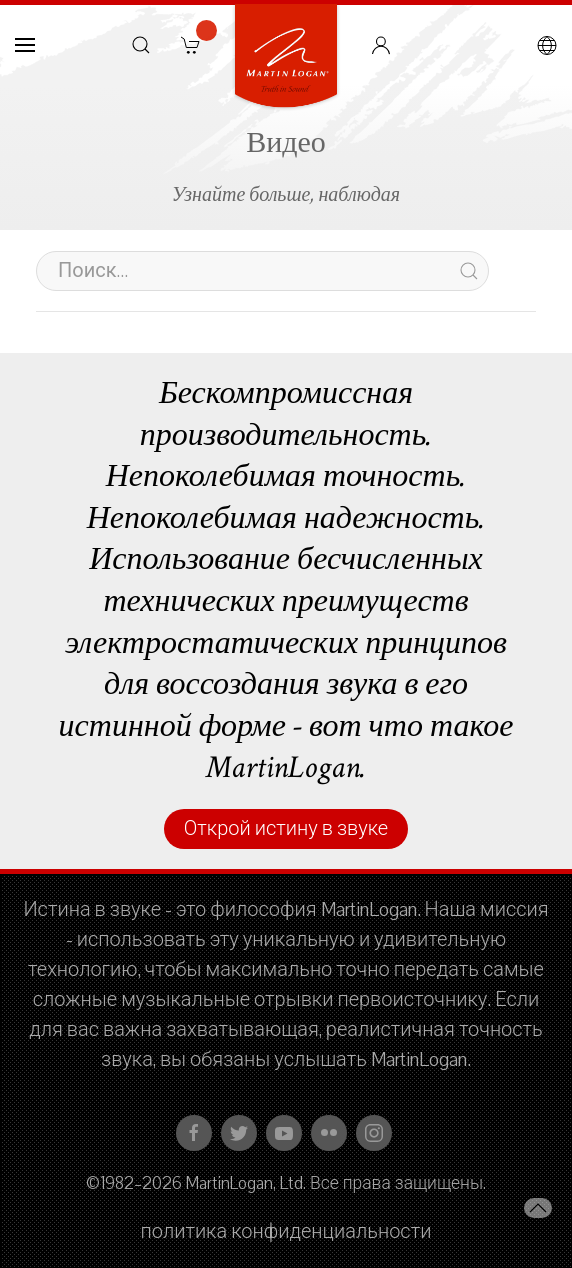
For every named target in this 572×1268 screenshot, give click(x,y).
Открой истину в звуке (286, 829)
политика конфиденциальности (286, 1232)
